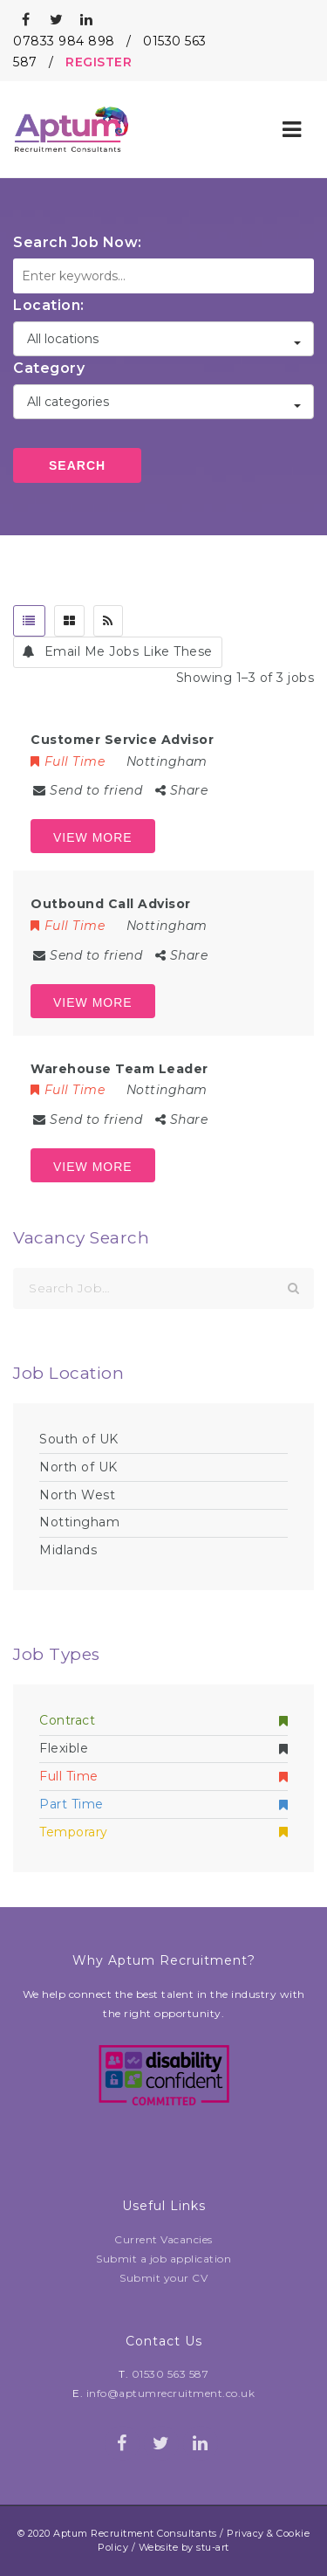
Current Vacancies (163, 2239)
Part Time (163, 1804)
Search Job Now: (77, 242)
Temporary (163, 1832)
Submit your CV (163, 2277)
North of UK (78, 1467)
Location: (49, 305)
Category (49, 368)
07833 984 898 (64, 41)
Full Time (163, 1776)
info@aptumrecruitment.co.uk (170, 2393)
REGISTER (98, 62)
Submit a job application (163, 2258)
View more (93, 837)
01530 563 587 (170, 2373)
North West (77, 1495)
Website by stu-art (184, 2547)
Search (77, 465)
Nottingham (79, 1522)
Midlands (68, 1550)
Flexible (163, 1748)
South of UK (79, 1439)
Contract (163, 1720)
